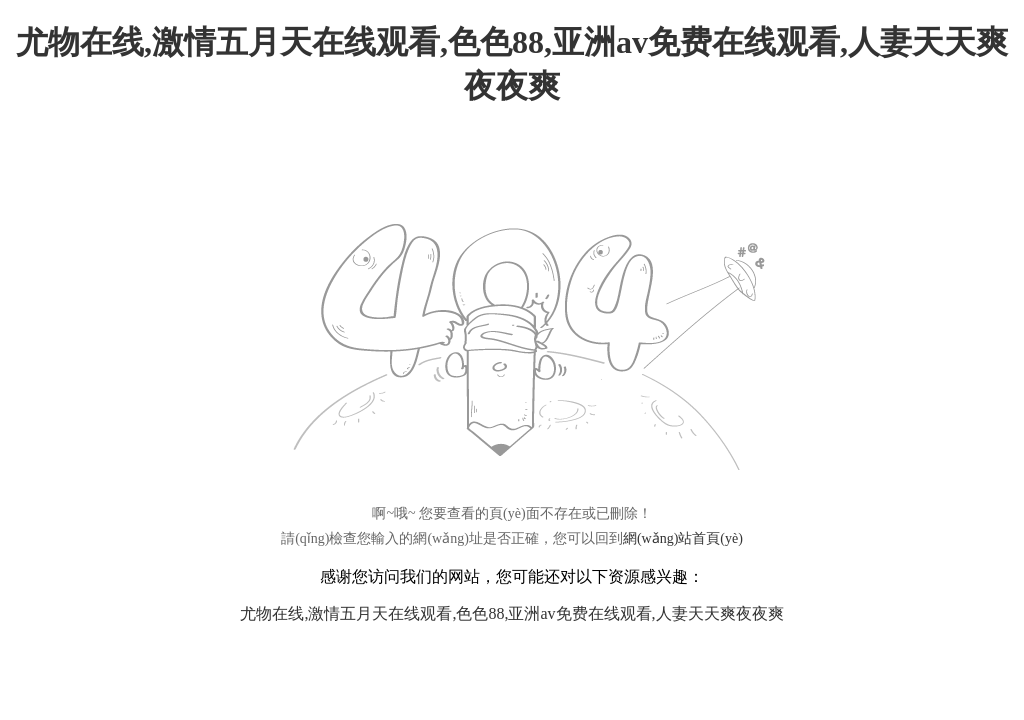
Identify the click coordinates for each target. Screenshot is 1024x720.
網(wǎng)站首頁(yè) (683, 538)
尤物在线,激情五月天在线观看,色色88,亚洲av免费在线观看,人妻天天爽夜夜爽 (511, 613)
